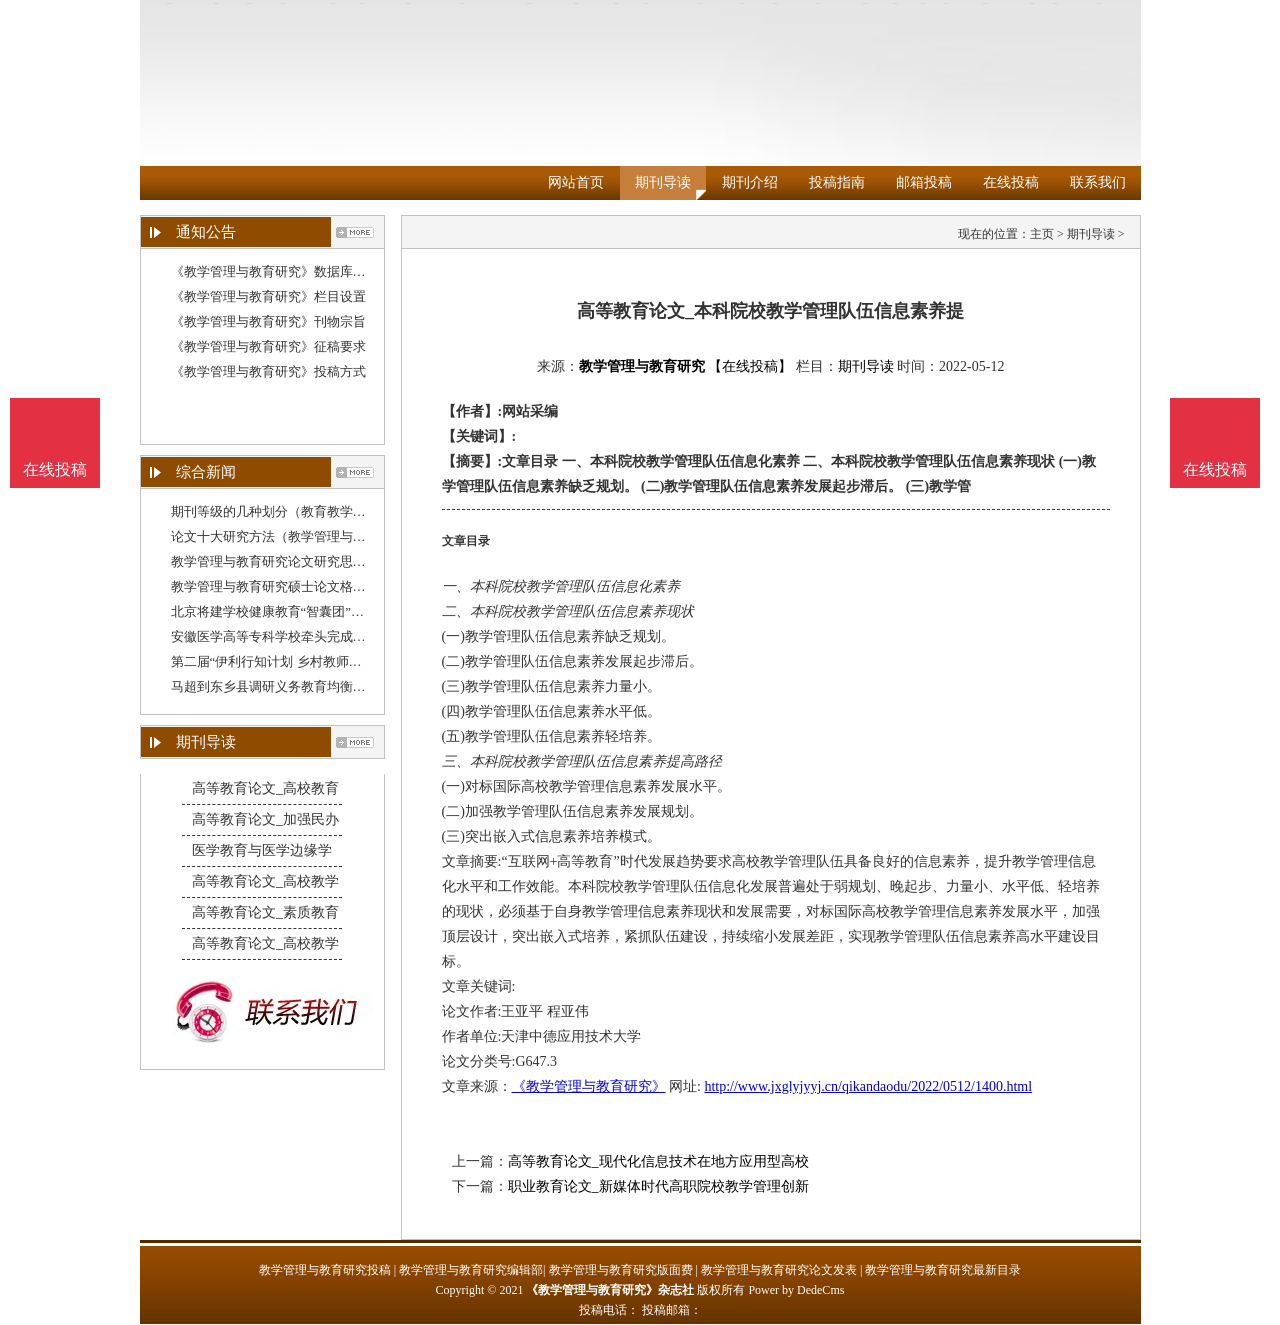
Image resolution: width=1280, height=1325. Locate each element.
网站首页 (576, 182)
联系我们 (1098, 182)
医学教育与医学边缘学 (262, 850)
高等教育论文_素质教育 (265, 912)
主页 (1042, 234)
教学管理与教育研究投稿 (325, 1270)
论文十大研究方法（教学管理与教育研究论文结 (307, 536)
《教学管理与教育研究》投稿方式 (268, 371)
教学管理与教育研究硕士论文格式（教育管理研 (307, 586)
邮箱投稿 (924, 182)
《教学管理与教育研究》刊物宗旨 (268, 321)
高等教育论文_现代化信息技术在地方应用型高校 (658, 1161)
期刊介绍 (750, 182)
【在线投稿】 (750, 366)
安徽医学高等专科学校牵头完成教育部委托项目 (307, 636)
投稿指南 (837, 182)
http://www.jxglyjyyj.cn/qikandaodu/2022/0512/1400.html (868, 1086)
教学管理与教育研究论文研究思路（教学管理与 (307, 561)
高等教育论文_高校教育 (265, 788)
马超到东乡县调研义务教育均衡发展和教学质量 (307, 686)
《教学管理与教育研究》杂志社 (610, 1290)
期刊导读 (663, 182)
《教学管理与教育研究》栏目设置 (268, 296)
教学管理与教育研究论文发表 (779, 1270)
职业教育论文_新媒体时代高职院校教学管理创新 (658, 1186)
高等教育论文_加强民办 (265, 819)
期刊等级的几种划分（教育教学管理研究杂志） (307, 511)
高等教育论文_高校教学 (265, 881)
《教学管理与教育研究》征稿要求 (268, 346)
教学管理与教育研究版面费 (621, 1270)
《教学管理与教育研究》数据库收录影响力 (294, 271)
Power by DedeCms (796, 1290)
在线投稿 (1011, 182)
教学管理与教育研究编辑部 (471, 1270)
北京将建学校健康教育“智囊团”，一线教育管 (300, 611)
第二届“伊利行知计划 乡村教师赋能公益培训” (302, 661)
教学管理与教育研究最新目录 (943, 1270)
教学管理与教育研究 (642, 366)
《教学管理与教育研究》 (589, 1086)
